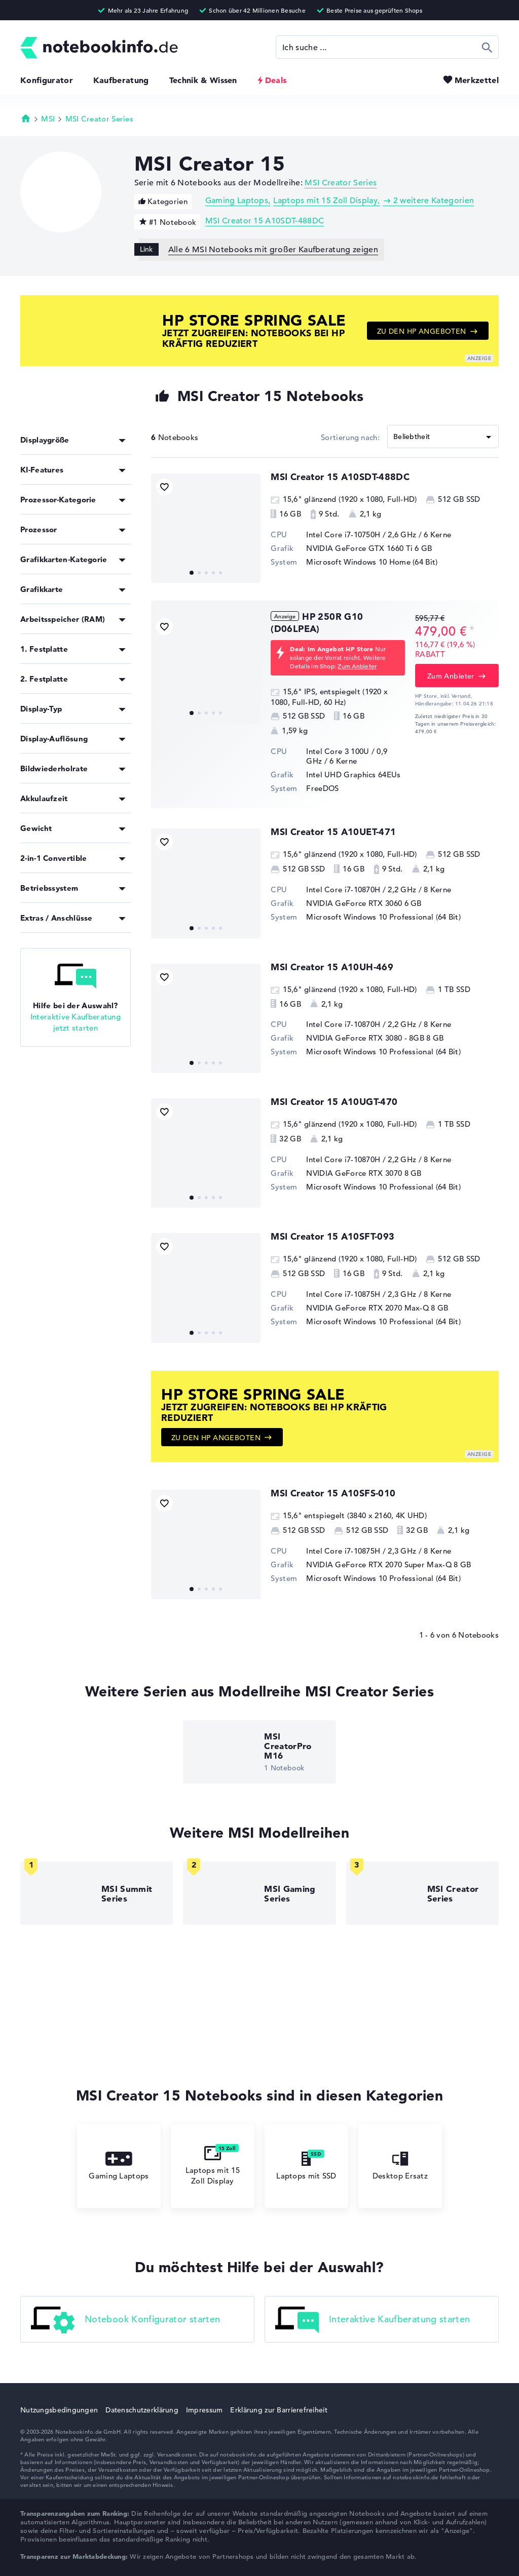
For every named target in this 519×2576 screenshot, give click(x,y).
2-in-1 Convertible (53, 858)
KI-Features (41, 469)
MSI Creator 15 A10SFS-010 (333, 1493)
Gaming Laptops (236, 200)
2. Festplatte (44, 679)
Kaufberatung (121, 80)
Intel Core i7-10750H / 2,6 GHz (361, 534)
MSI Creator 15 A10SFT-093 (332, 1236)
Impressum (204, 2409)
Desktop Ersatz (400, 2166)
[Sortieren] (443, 436)
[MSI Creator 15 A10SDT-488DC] (206, 528)
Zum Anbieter (357, 665)
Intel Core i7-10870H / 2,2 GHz (361, 889)
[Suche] (387, 47)
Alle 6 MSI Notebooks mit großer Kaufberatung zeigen (273, 250)
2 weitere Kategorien (433, 200)
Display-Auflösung (54, 738)
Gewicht (36, 828)
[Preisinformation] (471, 630)
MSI (48, 119)
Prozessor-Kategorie (58, 499)
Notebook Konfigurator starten (125, 2320)
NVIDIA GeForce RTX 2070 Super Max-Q (379, 1564)
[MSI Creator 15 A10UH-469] (206, 1018)
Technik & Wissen (203, 80)
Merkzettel (477, 80)
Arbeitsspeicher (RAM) (62, 619)
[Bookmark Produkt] (164, 487)
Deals (276, 80)
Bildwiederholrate (54, 768)
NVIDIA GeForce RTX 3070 (354, 1173)
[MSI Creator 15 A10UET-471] (206, 883)
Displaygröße (44, 440)
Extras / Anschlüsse (56, 918)
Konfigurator (46, 80)
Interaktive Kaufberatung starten (372, 2320)
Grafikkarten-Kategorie (63, 559)
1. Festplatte (44, 649)
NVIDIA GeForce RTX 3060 (354, 903)
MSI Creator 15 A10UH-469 (332, 967)
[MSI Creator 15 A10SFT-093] (206, 1287)
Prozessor (38, 529)
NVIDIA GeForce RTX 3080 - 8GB (365, 1038)
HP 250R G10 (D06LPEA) (317, 623)
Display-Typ (41, 709)
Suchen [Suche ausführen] (487, 47)
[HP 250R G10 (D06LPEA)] (206, 668)
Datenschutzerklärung (141, 2409)
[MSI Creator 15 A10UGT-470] (206, 1153)
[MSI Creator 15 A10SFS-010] (206, 1544)
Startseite (25, 118)
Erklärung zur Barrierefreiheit (278, 2409)
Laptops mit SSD (306, 2166)
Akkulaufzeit (44, 798)
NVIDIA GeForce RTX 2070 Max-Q (367, 1308)
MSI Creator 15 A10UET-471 (333, 832)
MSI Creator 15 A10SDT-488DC (264, 221)
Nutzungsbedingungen (59, 2409)
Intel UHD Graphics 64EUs (353, 774)
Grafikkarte (41, 589)
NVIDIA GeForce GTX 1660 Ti (359, 548)
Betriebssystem (49, 888)
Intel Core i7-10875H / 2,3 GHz (361, 1294)
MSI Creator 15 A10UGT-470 (334, 1101)
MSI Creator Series (99, 119)
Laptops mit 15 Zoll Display (325, 200)
